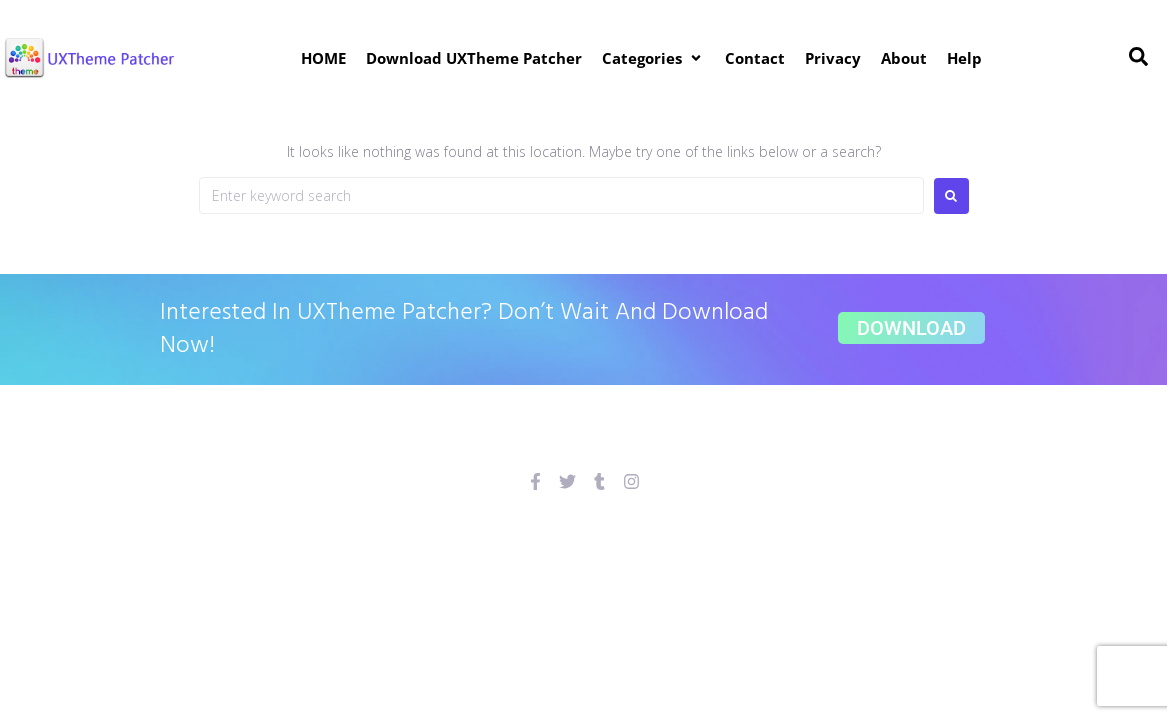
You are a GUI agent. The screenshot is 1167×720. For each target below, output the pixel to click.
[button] (653, 58)
